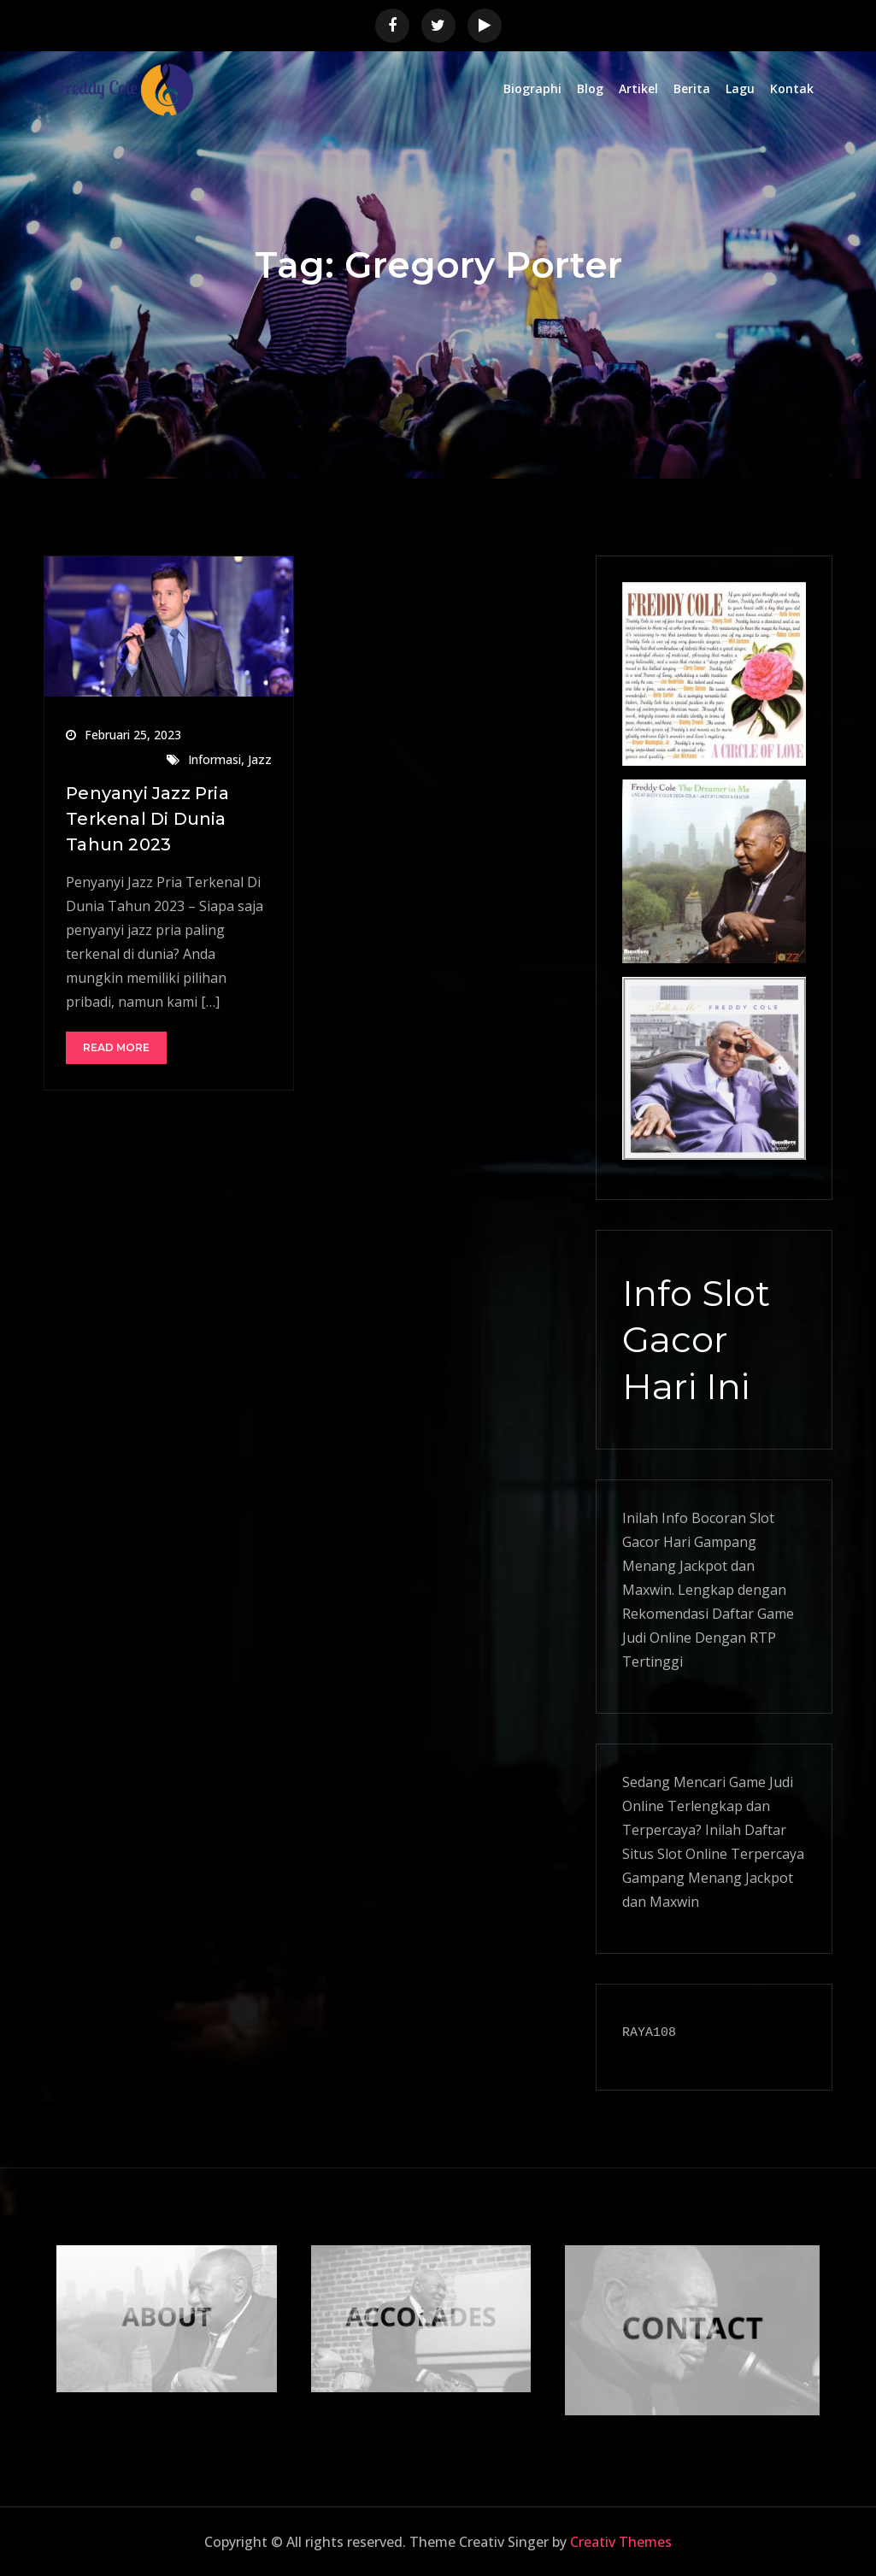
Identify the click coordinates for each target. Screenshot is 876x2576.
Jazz (260, 759)
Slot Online (692, 1853)
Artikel (638, 88)
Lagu (740, 88)
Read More (116, 1047)
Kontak (792, 88)
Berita (691, 88)
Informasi (214, 759)
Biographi (532, 88)
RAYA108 (649, 2033)
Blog (590, 88)
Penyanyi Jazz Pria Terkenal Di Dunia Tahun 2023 (147, 819)
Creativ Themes (621, 2541)
